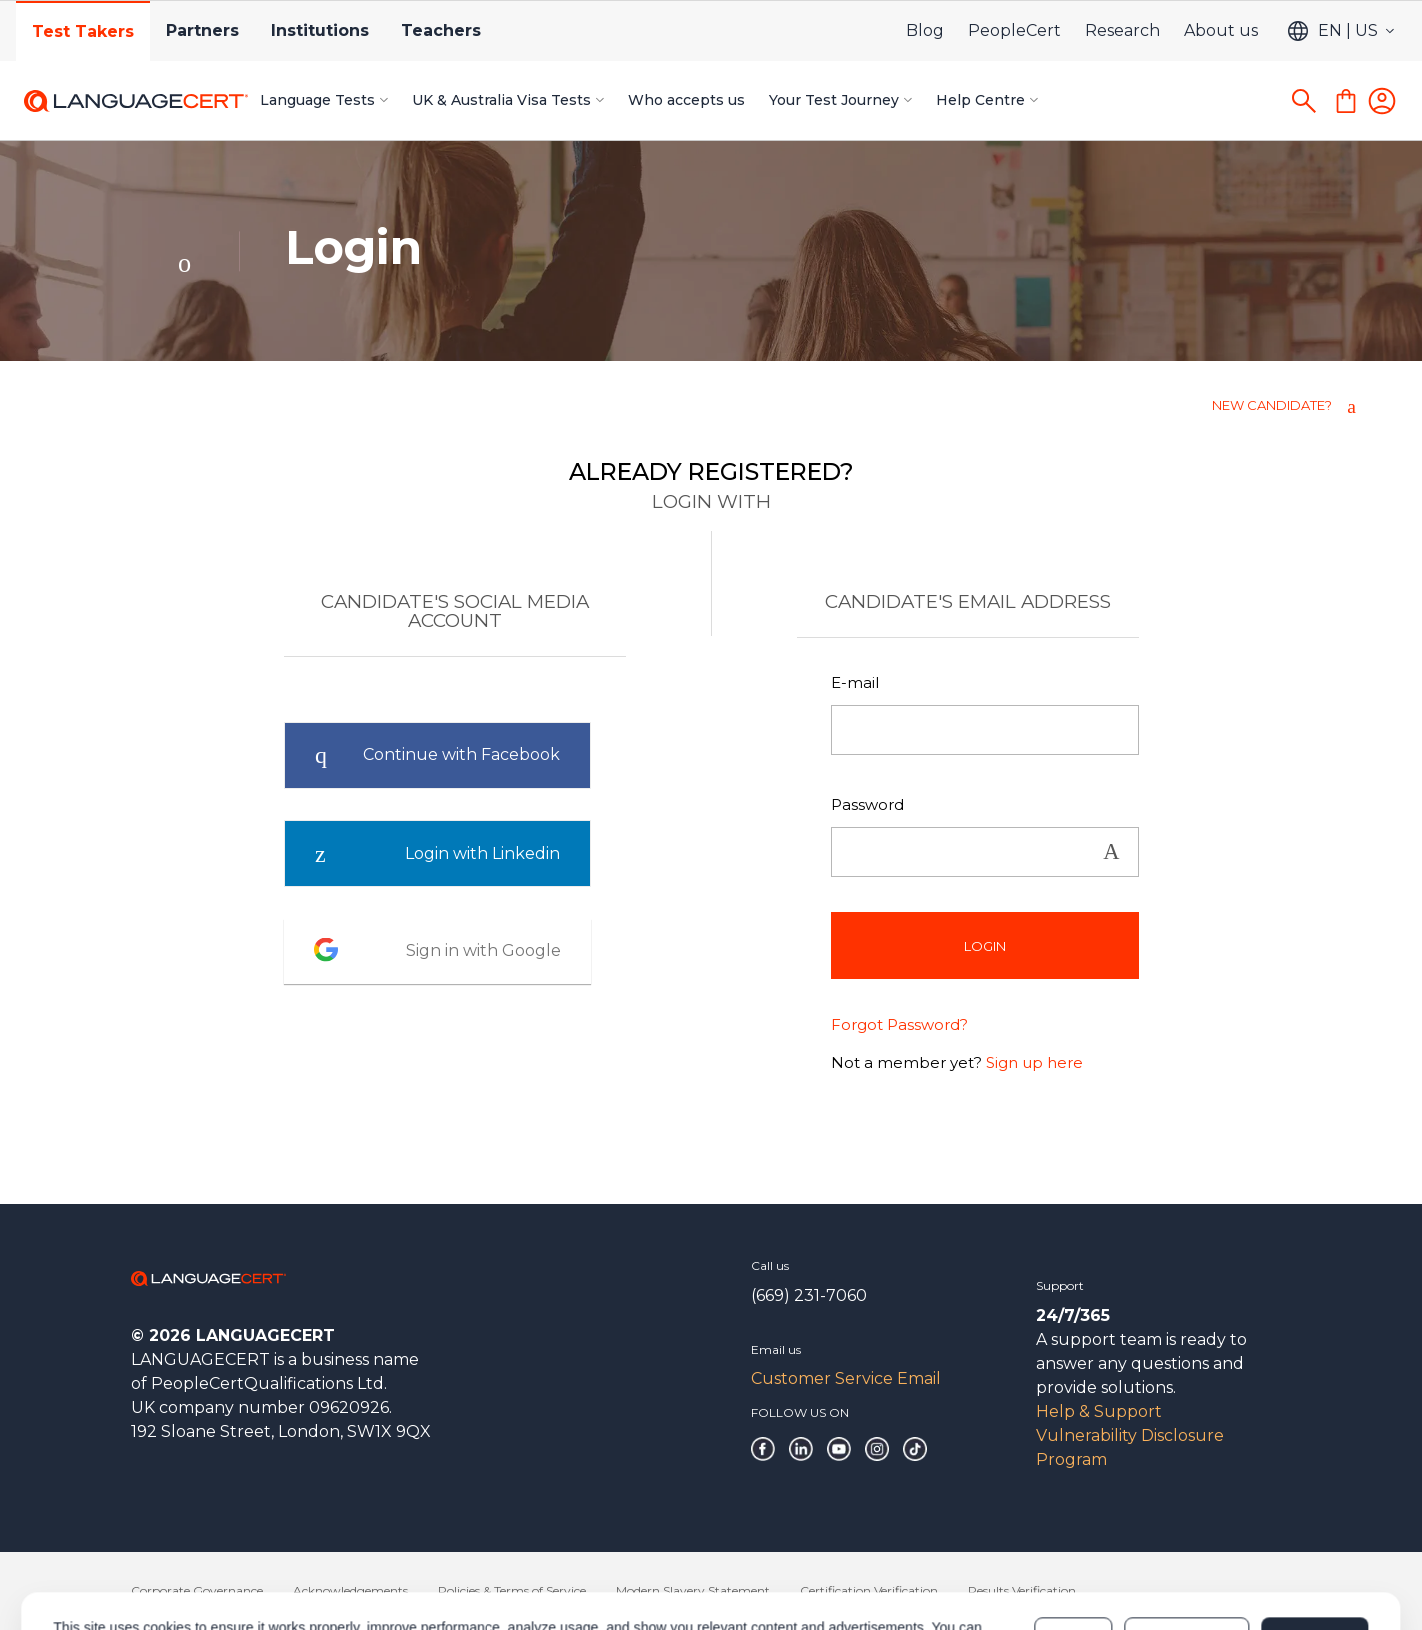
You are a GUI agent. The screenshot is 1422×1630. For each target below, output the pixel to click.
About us (1221, 30)
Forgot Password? (899, 1024)
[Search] (1304, 101)
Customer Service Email (846, 1378)
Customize (1186, 1552)
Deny (1073, 1552)
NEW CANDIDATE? (1272, 405)
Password (867, 804)
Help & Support (1099, 1411)
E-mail (855, 682)
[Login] (1382, 101)
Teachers (441, 30)
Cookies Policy (389, 1562)
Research (1122, 30)
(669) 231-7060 (809, 1295)
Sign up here (1034, 1062)
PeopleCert (1014, 30)
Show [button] (1111, 852)
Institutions (320, 30)
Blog (925, 30)
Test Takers (83, 31)
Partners (202, 30)
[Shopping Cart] (1346, 101)
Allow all (1314, 1552)
